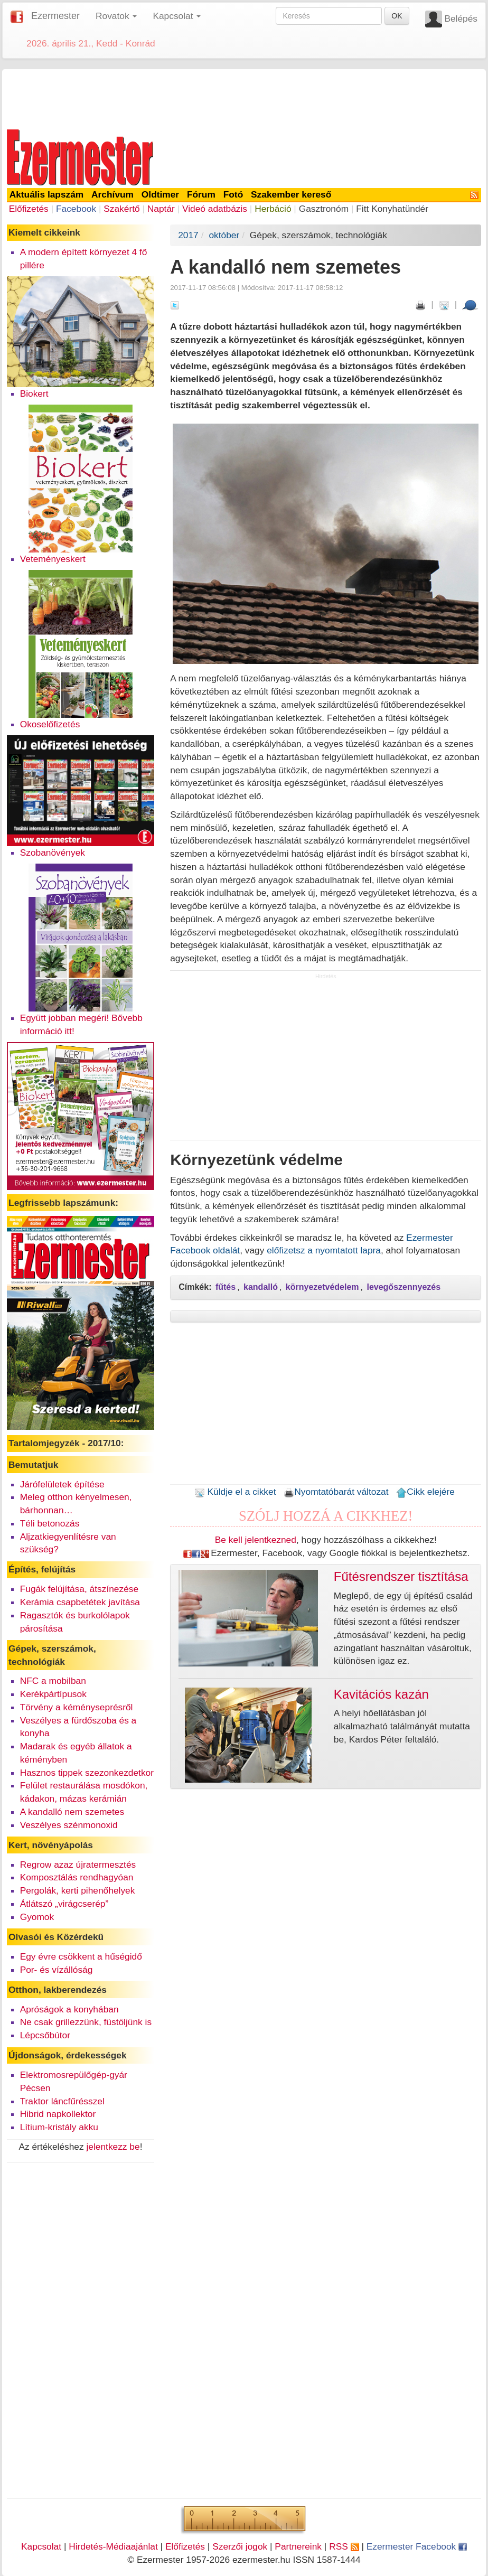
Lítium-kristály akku (59, 2127)
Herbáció (273, 208)
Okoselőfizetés (50, 724)
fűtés (225, 1286)
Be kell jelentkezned (255, 1539)
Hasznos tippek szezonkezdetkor (87, 1772)
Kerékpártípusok (53, 1694)
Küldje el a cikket (235, 1491)
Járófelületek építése (62, 1484)
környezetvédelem (322, 1286)
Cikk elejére (425, 1491)
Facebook (76, 208)
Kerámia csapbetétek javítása (80, 1602)
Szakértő (121, 208)
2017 (188, 235)
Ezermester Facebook (417, 2546)
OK (396, 16)
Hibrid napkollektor (58, 2114)
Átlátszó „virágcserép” (64, 1903)
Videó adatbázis (214, 208)
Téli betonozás (50, 1523)
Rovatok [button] (116, 16)
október (224, 235)
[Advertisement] (244, 97)
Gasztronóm (324, 208)
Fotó (233, 194)
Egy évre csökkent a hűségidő (81, 1956)
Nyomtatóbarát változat (336, 1491)
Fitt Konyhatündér (392, 208)
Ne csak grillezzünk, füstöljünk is (86, 2022)
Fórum (201, 194)
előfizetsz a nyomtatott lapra (324, 1250)
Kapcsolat (41, 2546)
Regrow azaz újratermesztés (78, 1864)
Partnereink (298, 2546)
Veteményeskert (53, 559)
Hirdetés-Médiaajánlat (113, 2546)
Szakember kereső (291, 194)
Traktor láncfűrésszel (62, 2101)
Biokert (34, 393)
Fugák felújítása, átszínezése (79, 1589)
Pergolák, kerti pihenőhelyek (77, 1890)
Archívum (112, 194)
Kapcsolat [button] (177, 16)
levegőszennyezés (403, 1286)
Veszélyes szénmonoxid (69, 1825)
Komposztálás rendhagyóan (77, 1877)
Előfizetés (29, 208)
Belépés (460, 18)
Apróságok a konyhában (69, 2009)
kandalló (260, 1286)
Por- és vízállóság (56, 1969)
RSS (344, 2546)
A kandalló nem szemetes (72, 1811)
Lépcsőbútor (45, 2035)
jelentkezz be (112, 2146)
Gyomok (37, 1917)
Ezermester (55, 16)
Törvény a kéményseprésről (76, 1707)
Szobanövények (52, 852)
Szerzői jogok (239, 2546)
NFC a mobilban (53, 1680)
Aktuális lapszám (47, 194)
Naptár (161, 208)
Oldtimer (160, 194)
